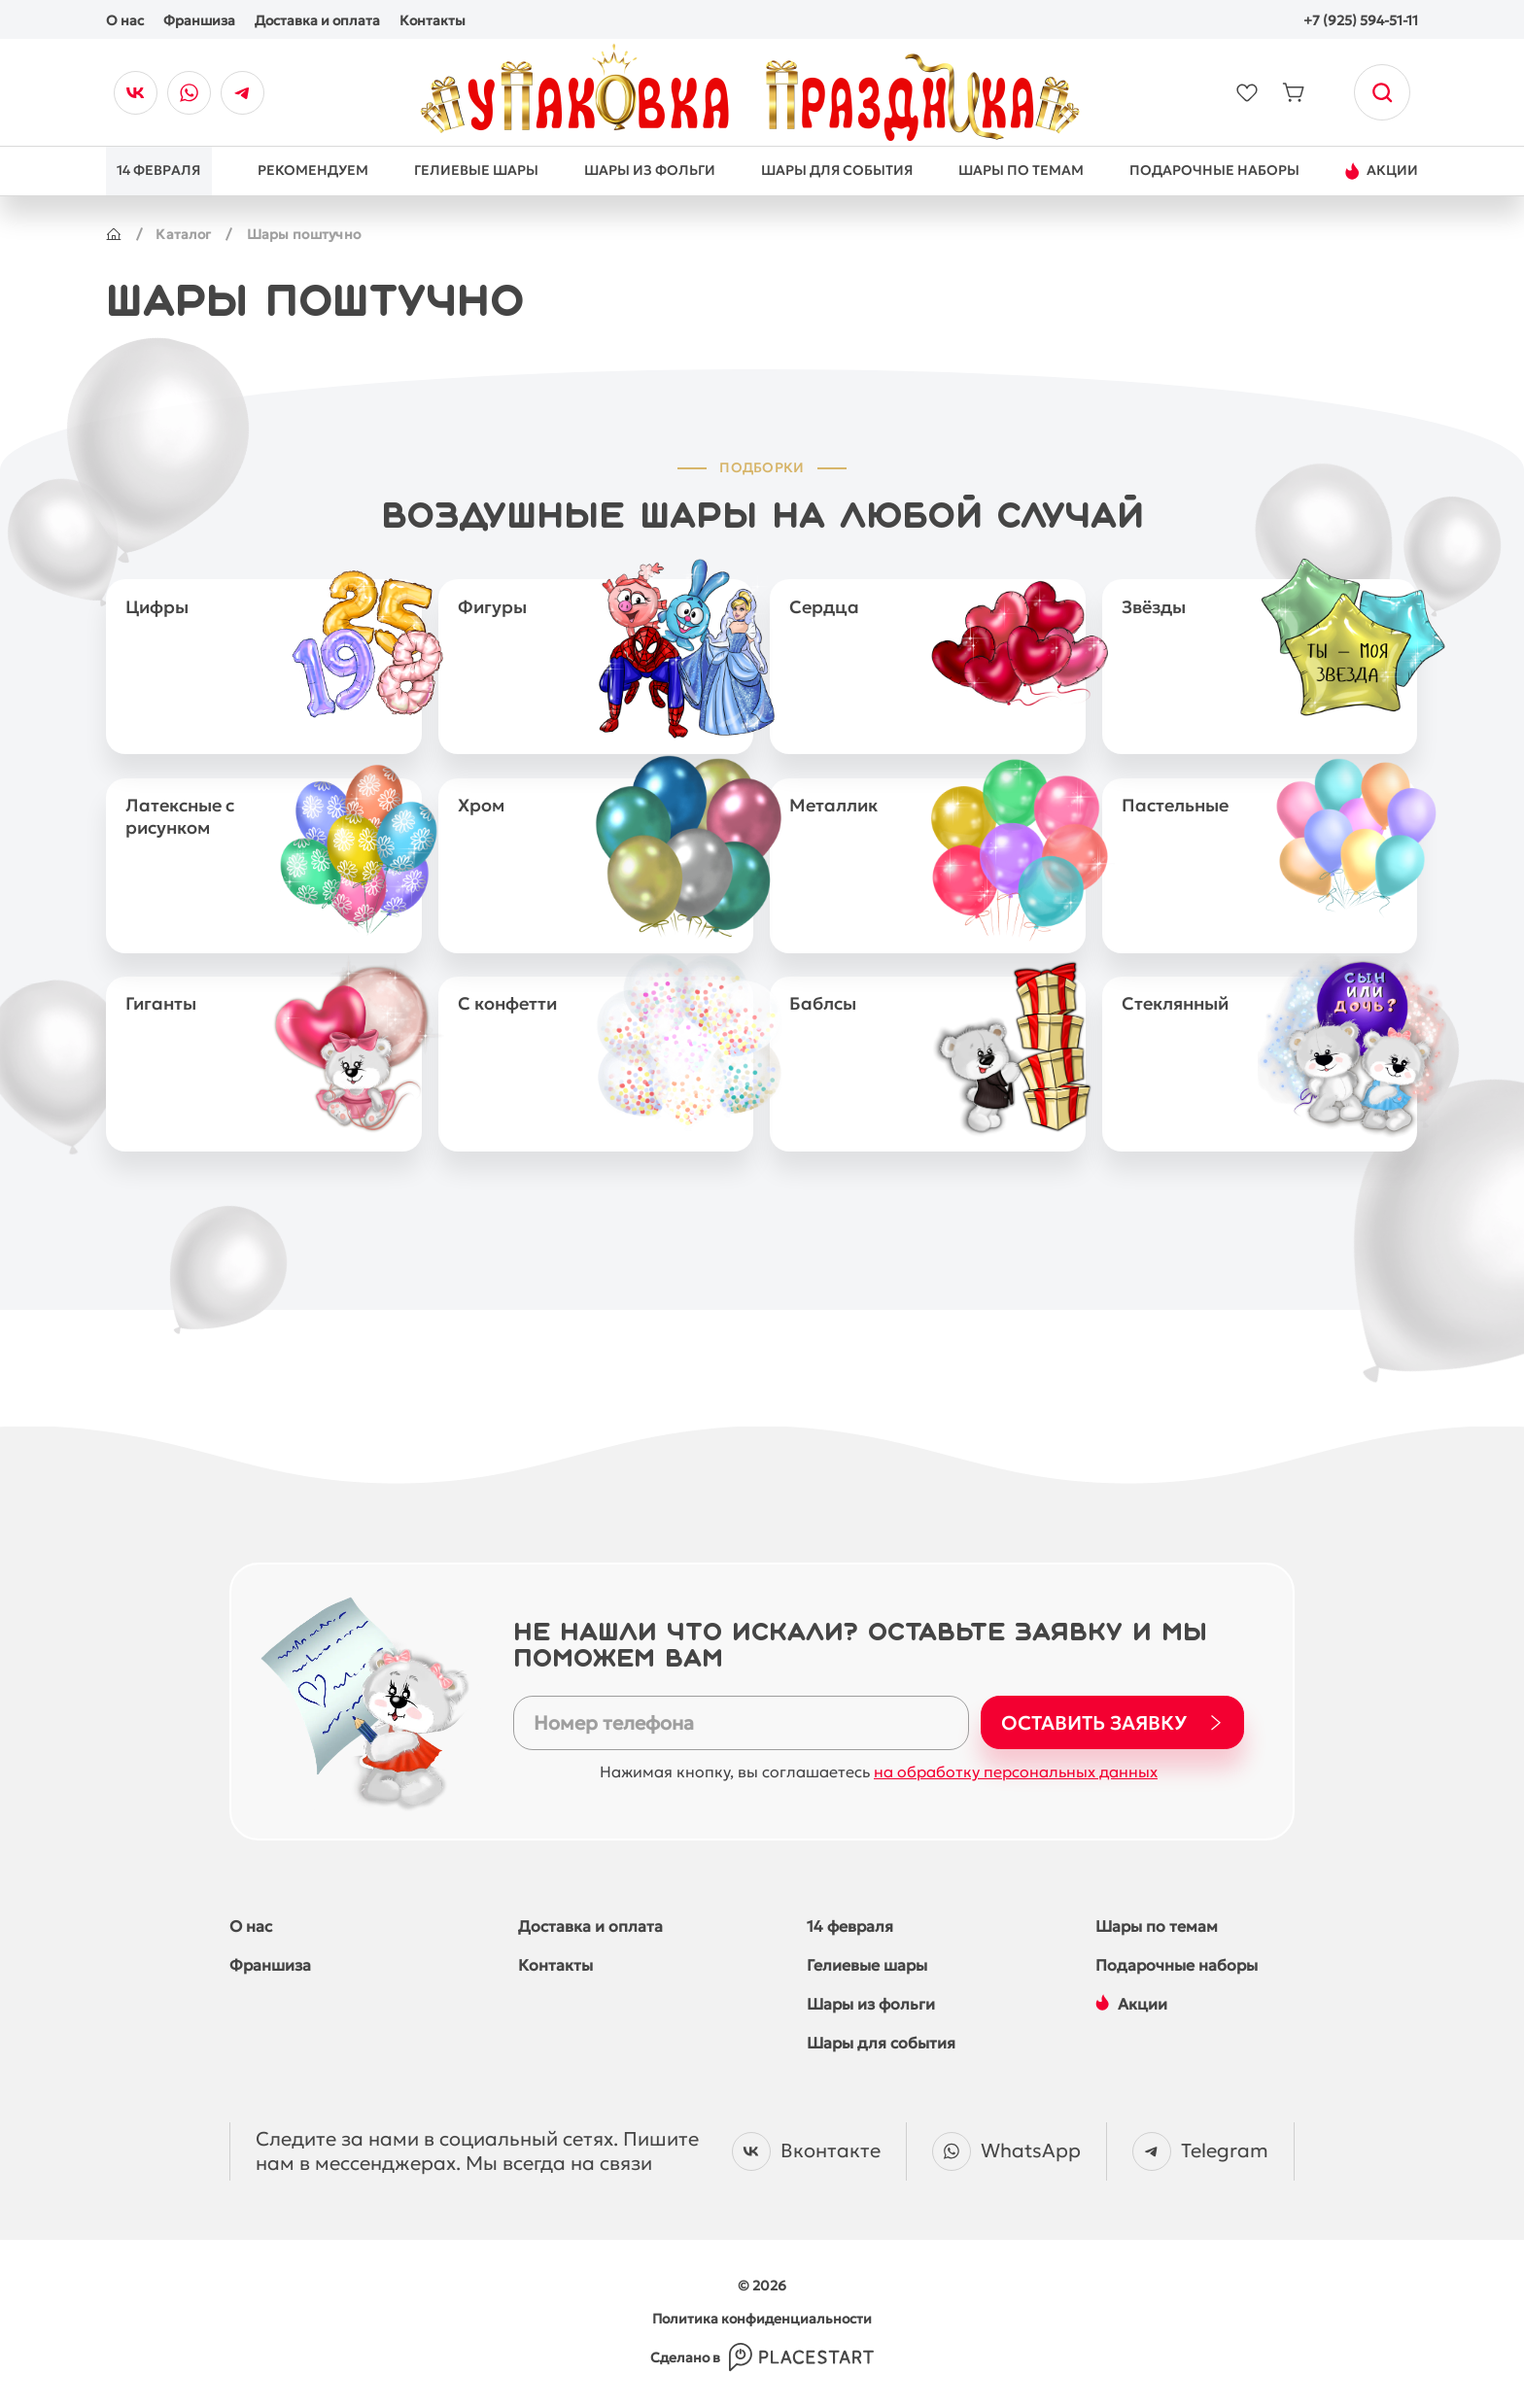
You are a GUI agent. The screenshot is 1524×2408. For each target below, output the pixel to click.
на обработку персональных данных (1016, 1764)
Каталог (184, 234)
